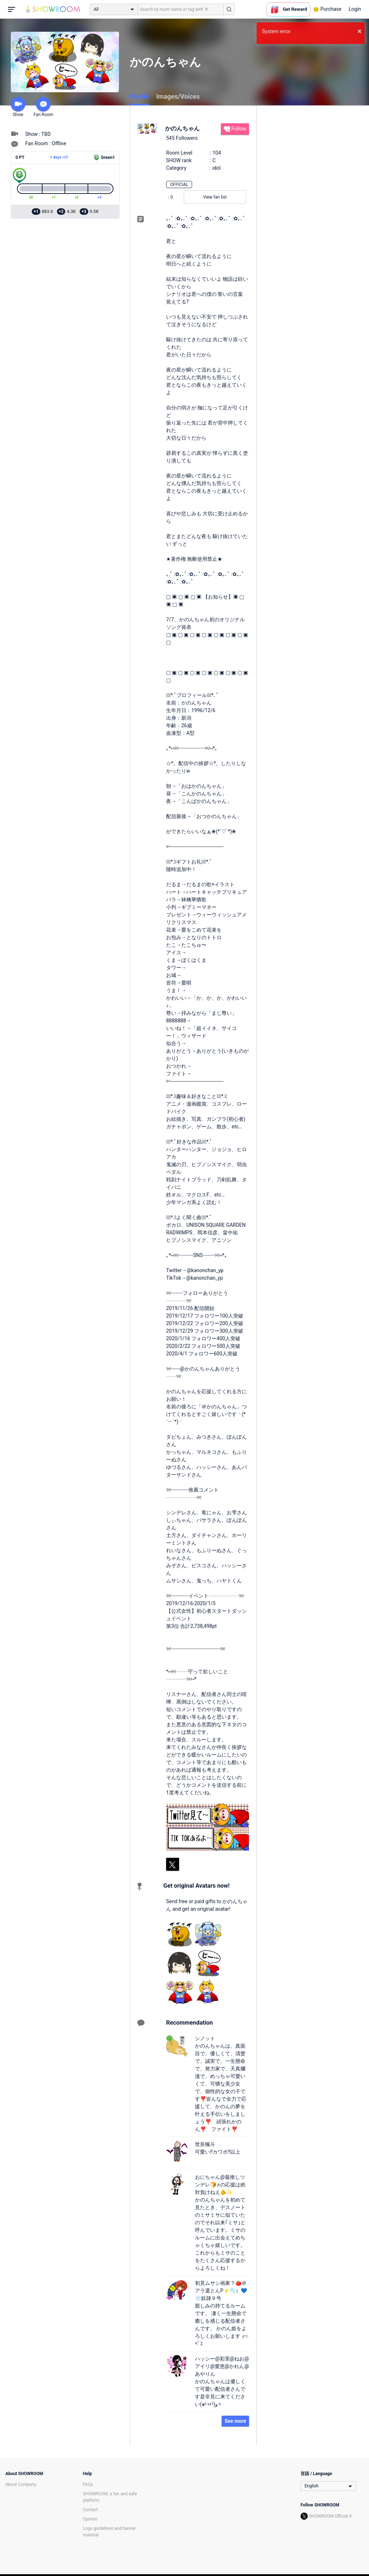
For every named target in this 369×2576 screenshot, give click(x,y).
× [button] (359, 31)
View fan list (215, 197)
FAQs (88, 2484)
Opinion (90, 2519)
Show (18, 107)
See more (235, 2421)
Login (354, 9)
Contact (90, 2509)
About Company (20, 2484)
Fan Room (43, 107)
